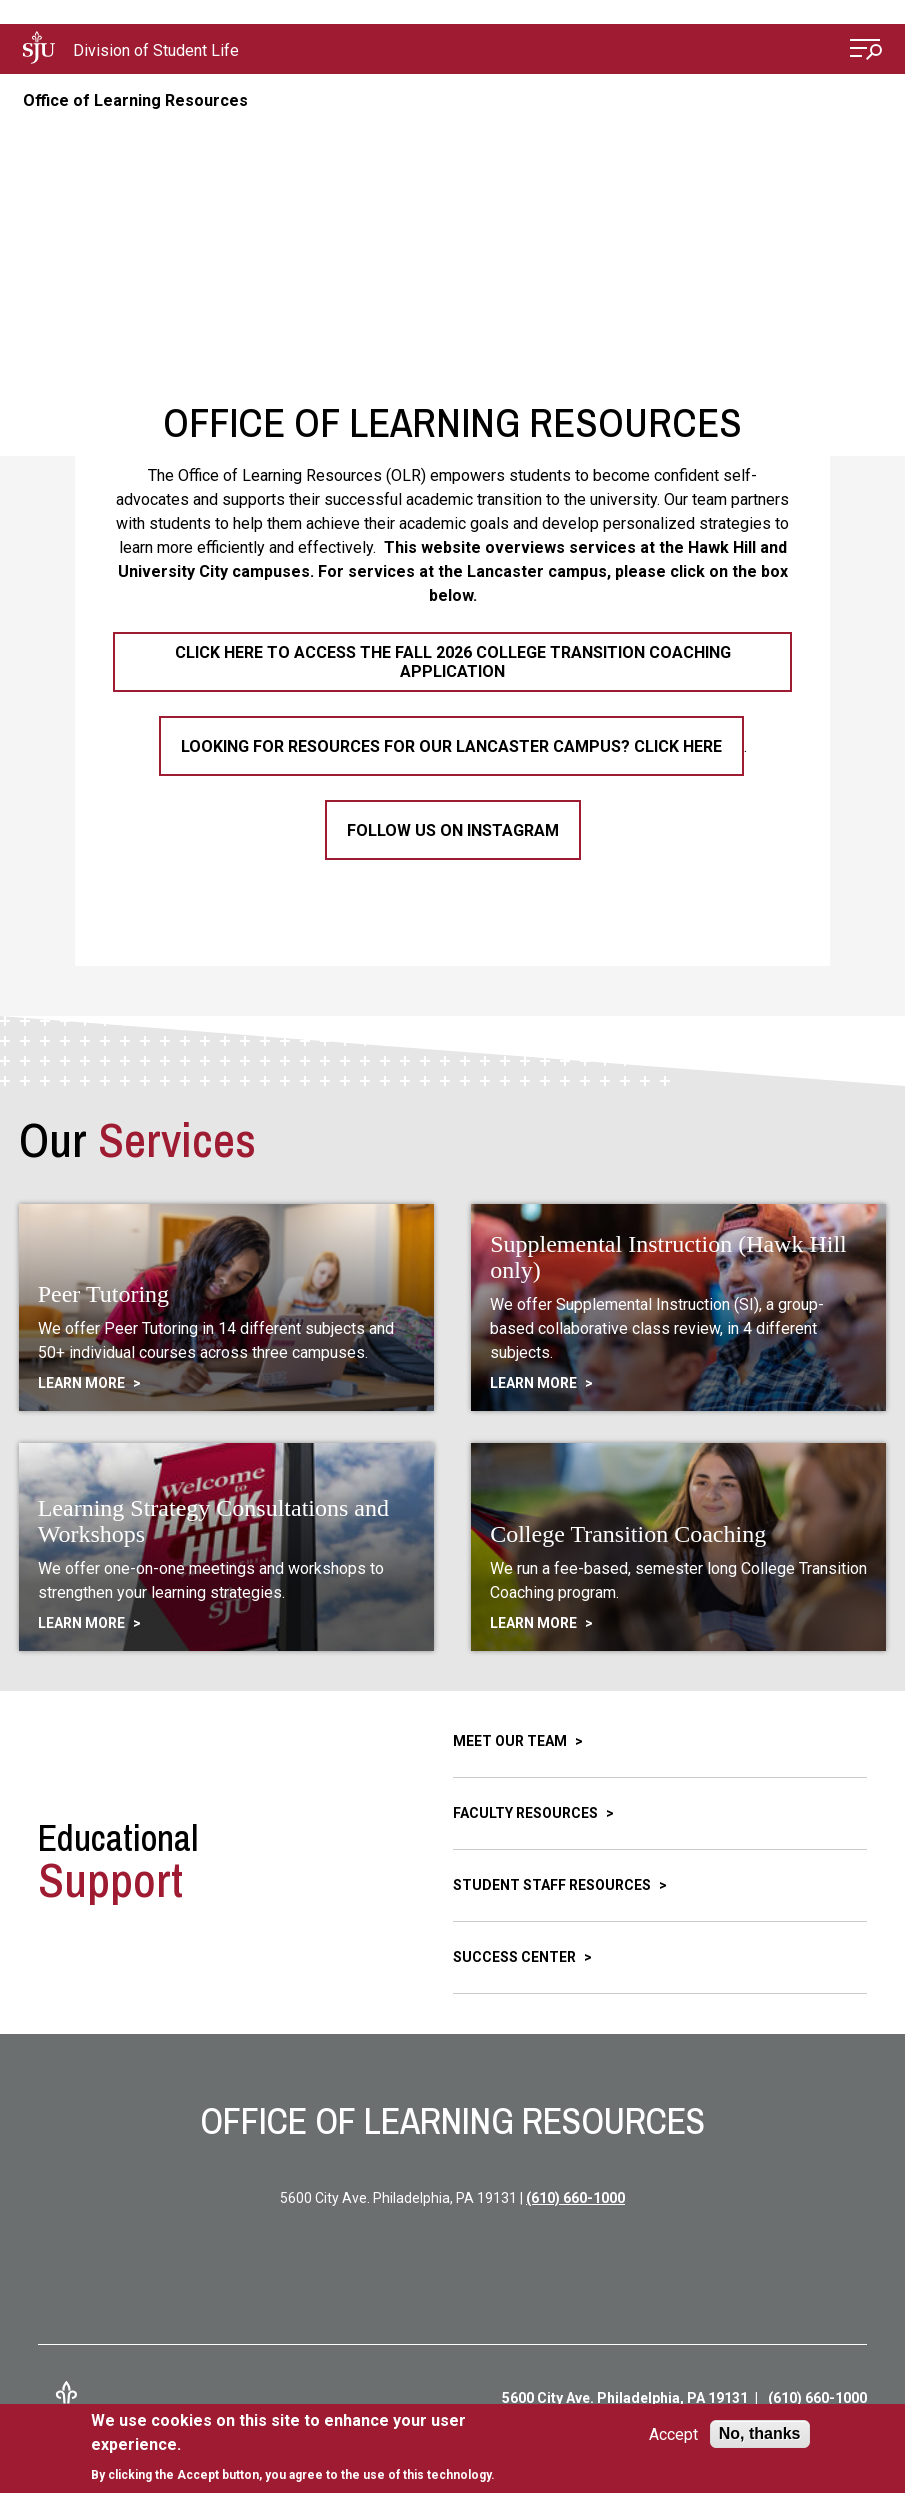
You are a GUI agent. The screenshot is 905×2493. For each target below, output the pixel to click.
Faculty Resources (527, 1813)
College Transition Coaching (628, 1534)
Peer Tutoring (103, 1294)
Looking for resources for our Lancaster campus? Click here (451, 746)
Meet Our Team (511, 1741)
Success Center (516, 1957)
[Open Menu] (866, 51)
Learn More (83, 1383)
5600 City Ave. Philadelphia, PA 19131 (625, 2398)
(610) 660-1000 (575, 2198)
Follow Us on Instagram (453, 830)
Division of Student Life (156, 50)
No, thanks (760, 2433)
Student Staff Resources (553, 1885)
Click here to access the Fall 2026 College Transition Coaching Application (453, 662)
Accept (673, 2434)
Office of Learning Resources (135, 100)
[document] (308, 2447)
